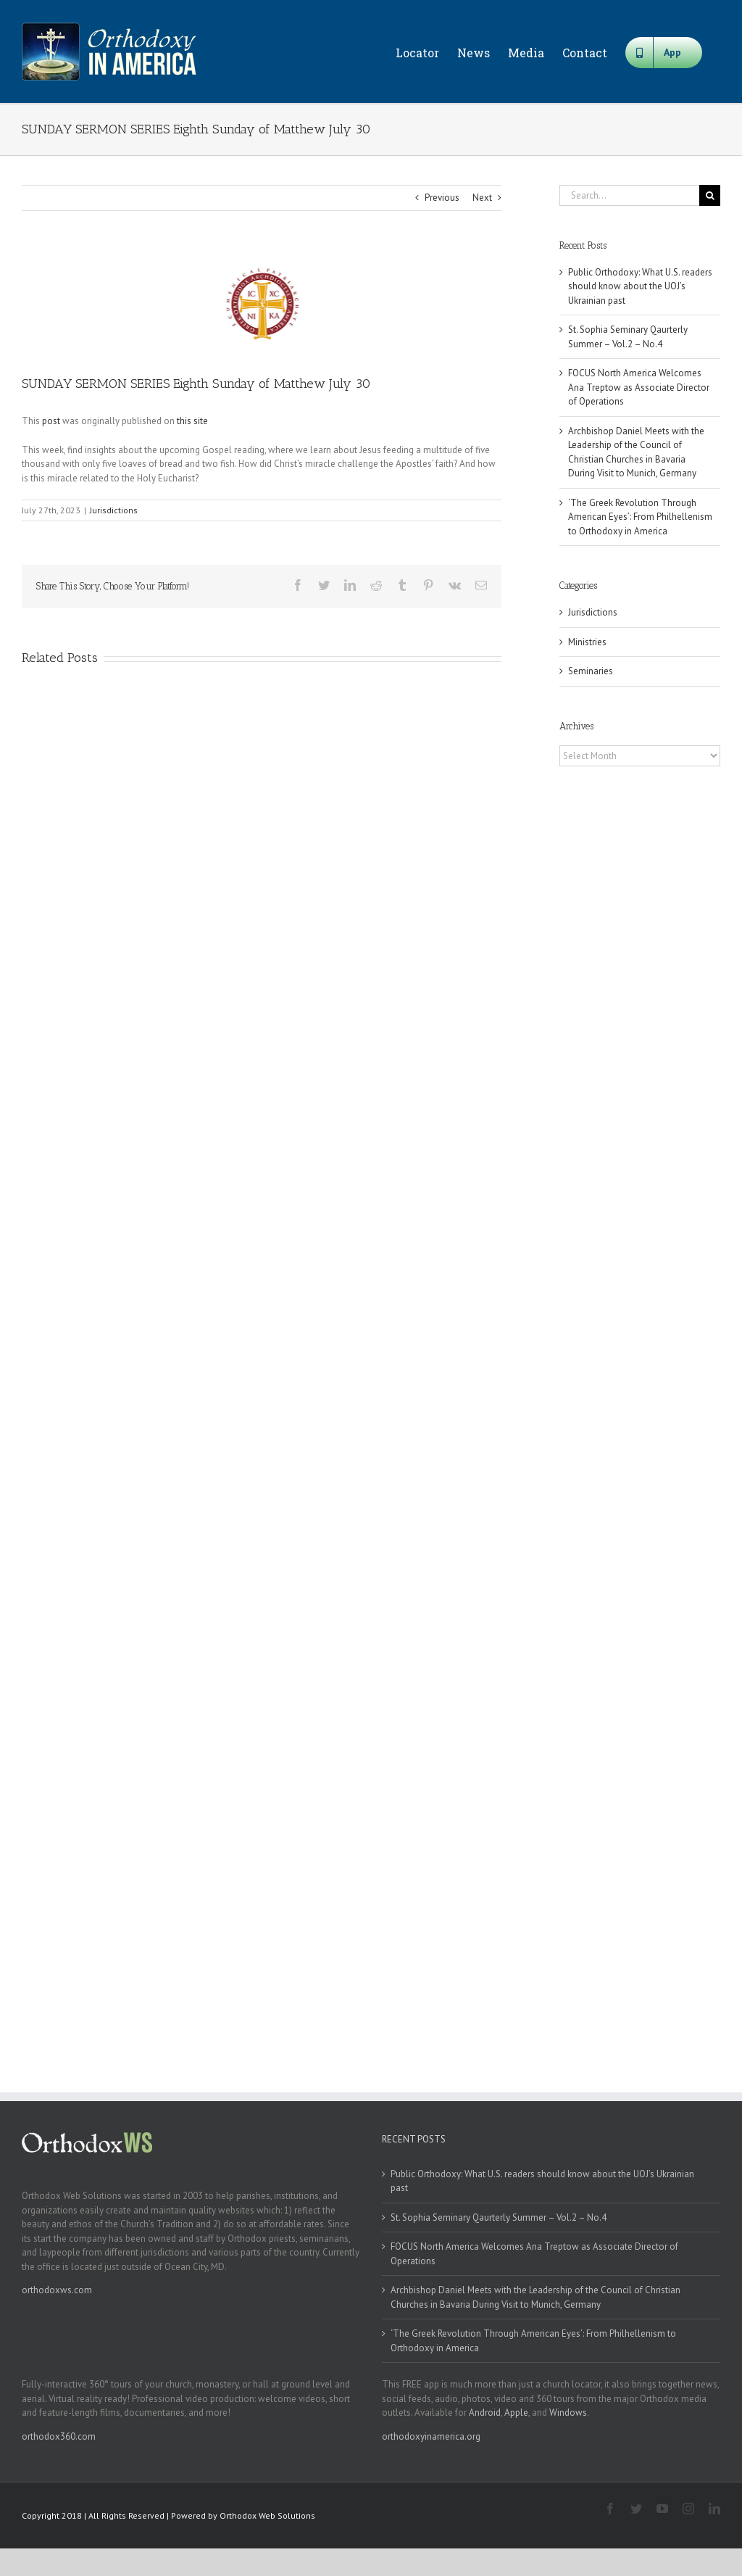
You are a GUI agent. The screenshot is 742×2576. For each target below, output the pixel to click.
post (51, 421)
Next (482, 197)
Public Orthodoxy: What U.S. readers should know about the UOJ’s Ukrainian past (640, 286)
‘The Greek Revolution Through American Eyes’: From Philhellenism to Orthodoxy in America (640, 517)
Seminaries (590, 671)
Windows (568, 2412)
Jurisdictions (114, 510)
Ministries (587, 642)
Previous (442, 197)
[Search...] (629, 195)
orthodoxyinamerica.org (431, 2436)
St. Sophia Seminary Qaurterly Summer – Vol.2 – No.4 (498, 2217)
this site (192, 421)
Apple (516, 2412)
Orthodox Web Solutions (267, 2515)
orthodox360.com (59, 2436)
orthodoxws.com (57, 2290)
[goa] (261, 303)
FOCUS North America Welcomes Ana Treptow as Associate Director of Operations (638, 387)
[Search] (709, 195)
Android (485, 2412)
